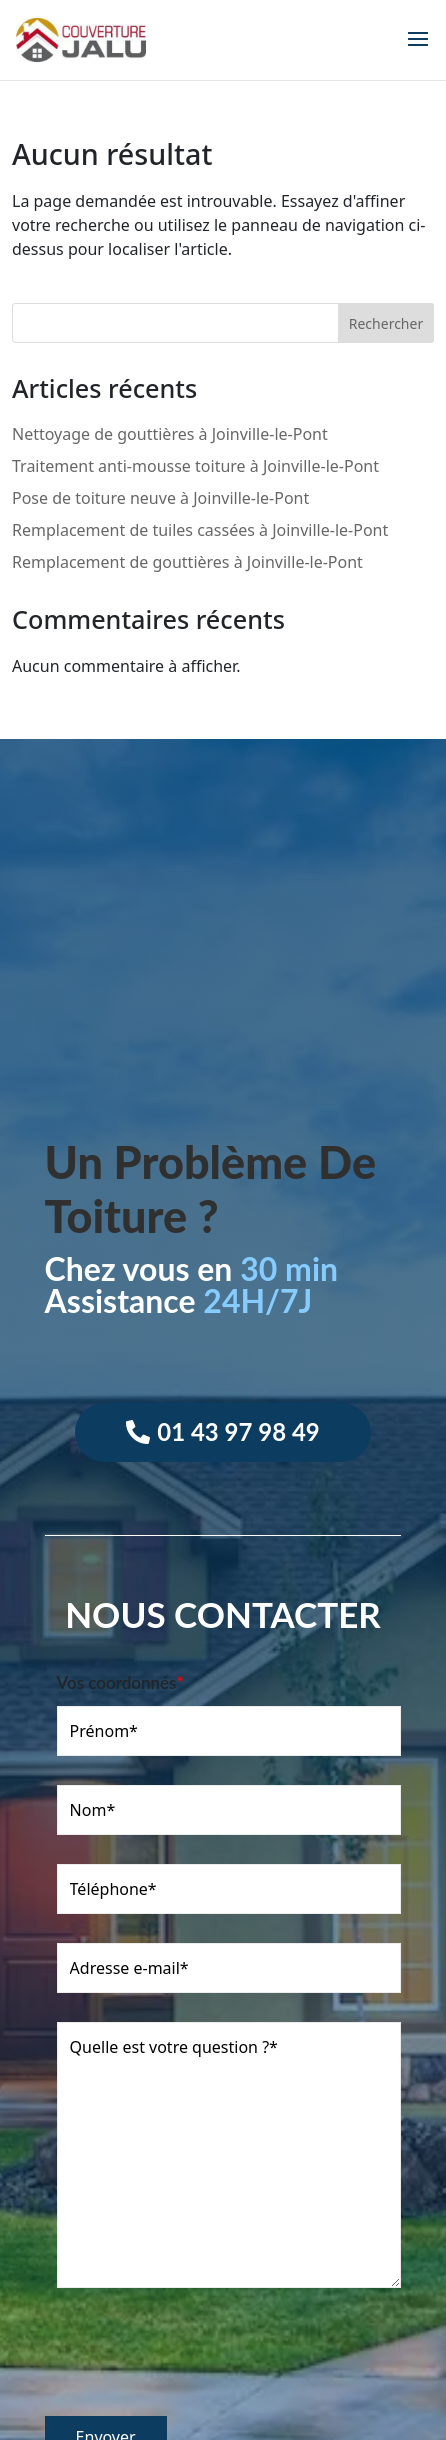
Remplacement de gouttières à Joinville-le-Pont (187, 562)
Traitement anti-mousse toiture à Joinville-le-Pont (195, 466)
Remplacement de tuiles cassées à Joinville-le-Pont (200, 530)
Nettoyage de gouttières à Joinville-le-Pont (170, 434)
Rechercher (386, 323)
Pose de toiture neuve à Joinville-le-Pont (160, 498)
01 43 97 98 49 (238, 1431)
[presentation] (197, 2362)
